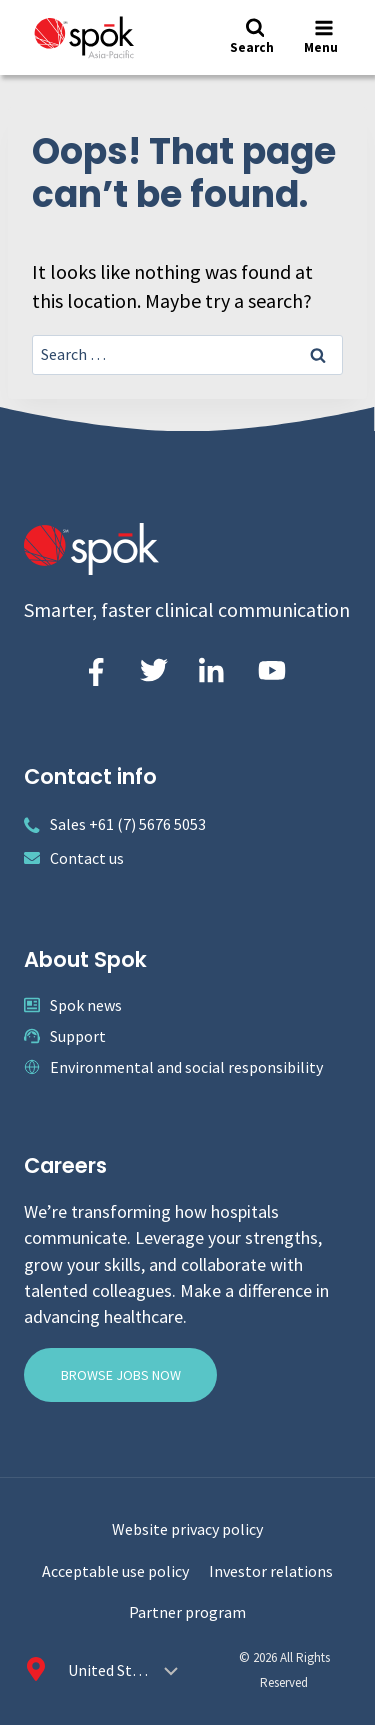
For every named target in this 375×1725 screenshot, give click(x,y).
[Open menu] (323, 38)
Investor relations (271, 1571)
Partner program (187, 1612)
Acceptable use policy (115, 1571)
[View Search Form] (254, 38)
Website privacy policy (187, 1529)
